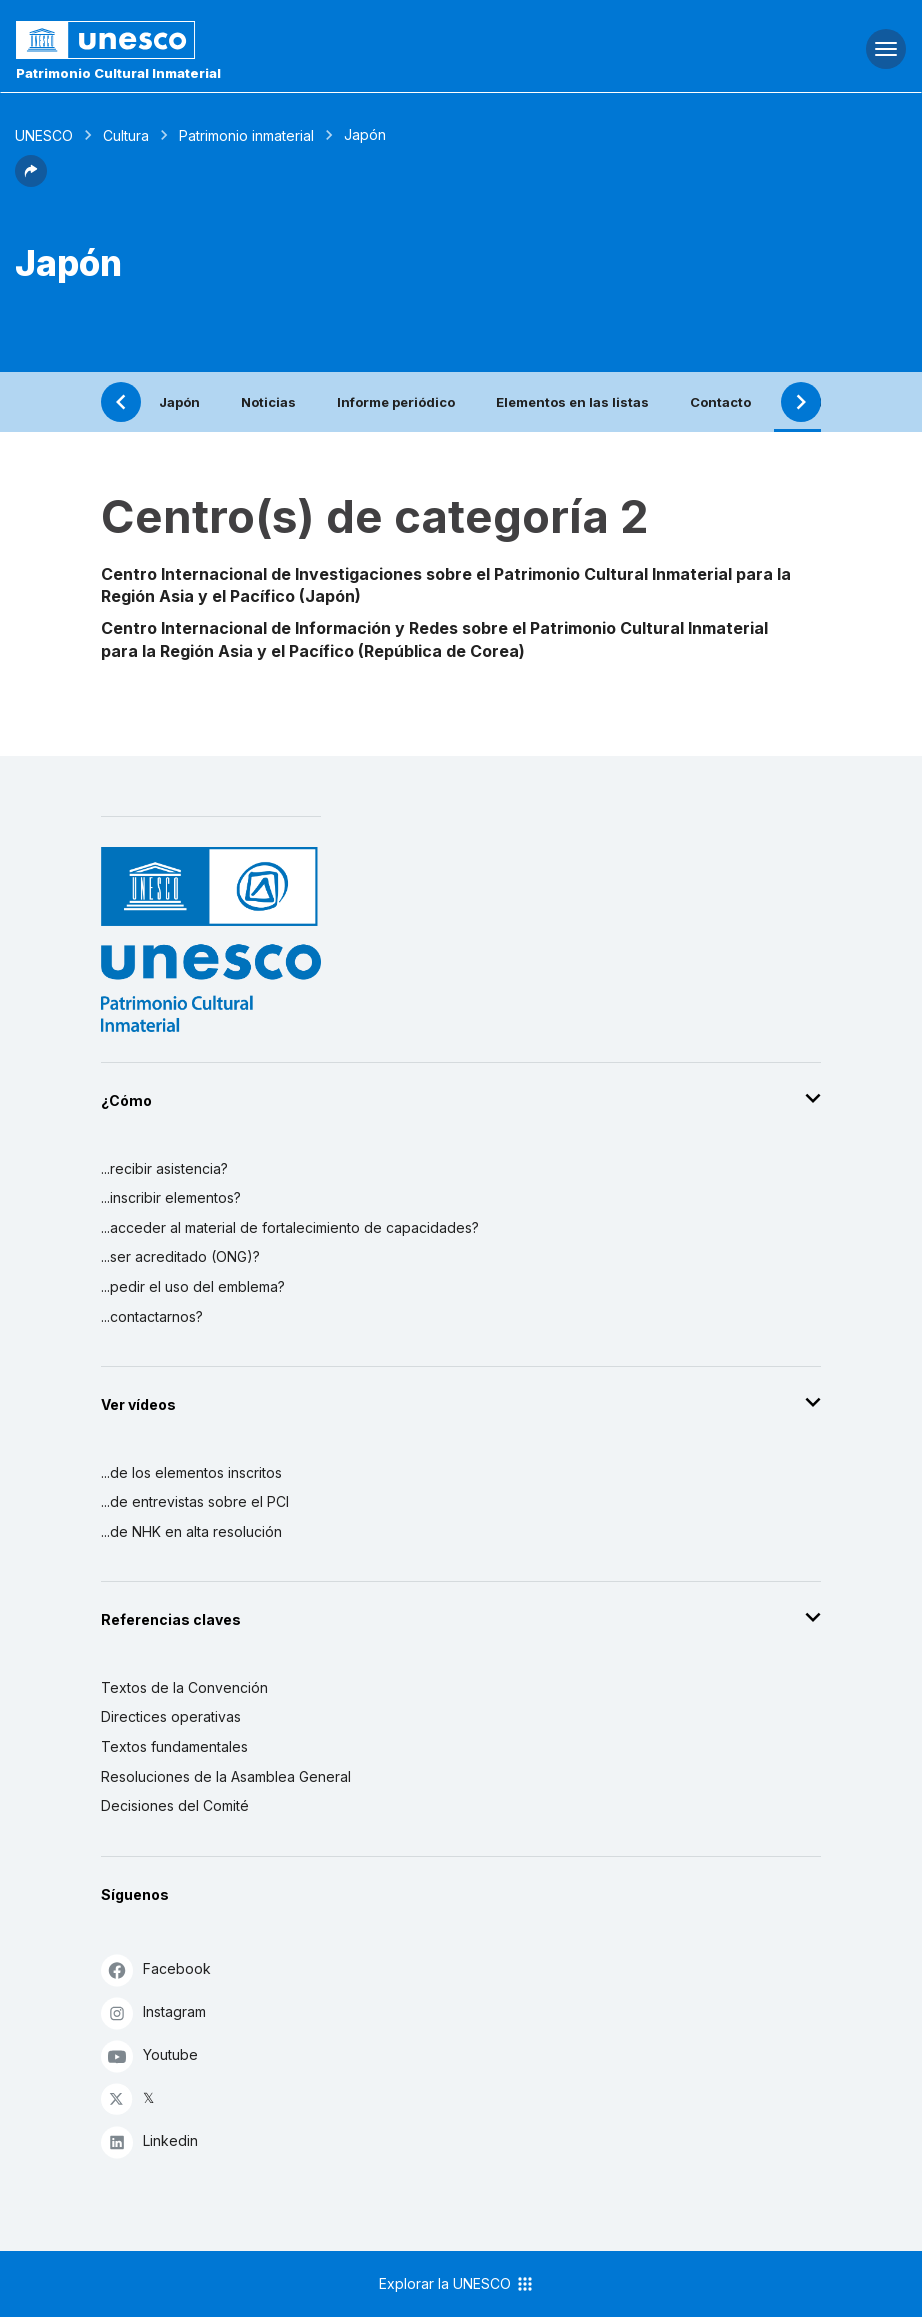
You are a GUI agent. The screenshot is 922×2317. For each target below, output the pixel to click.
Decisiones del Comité (175, 1805)
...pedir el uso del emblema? (193, 1286)
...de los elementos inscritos (191, 1472)
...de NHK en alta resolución (191, 1531)
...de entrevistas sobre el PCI (195, 1501)
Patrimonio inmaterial (246, 135)
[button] (31, 181)
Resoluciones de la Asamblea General (226, 1776)
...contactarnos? (152, 1316)
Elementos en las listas (572, 402)
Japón (179, 402)
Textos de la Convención (184, 1687)
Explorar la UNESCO (457, 2284)
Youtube (149, 2055)
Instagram (153, 2012)
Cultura (126, 135)
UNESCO (44, 135)
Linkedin (149, 2141)
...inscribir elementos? (171, 1197)
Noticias (268, 402)
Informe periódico (396, 402)
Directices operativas (171, 1716)
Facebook (156, 1969)
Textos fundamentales (174, 1746)
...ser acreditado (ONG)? (180, 1256)
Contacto (720, 402)
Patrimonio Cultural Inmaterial (118, 73)
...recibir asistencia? (164, 1168)
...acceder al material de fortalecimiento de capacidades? (290, 1227)
